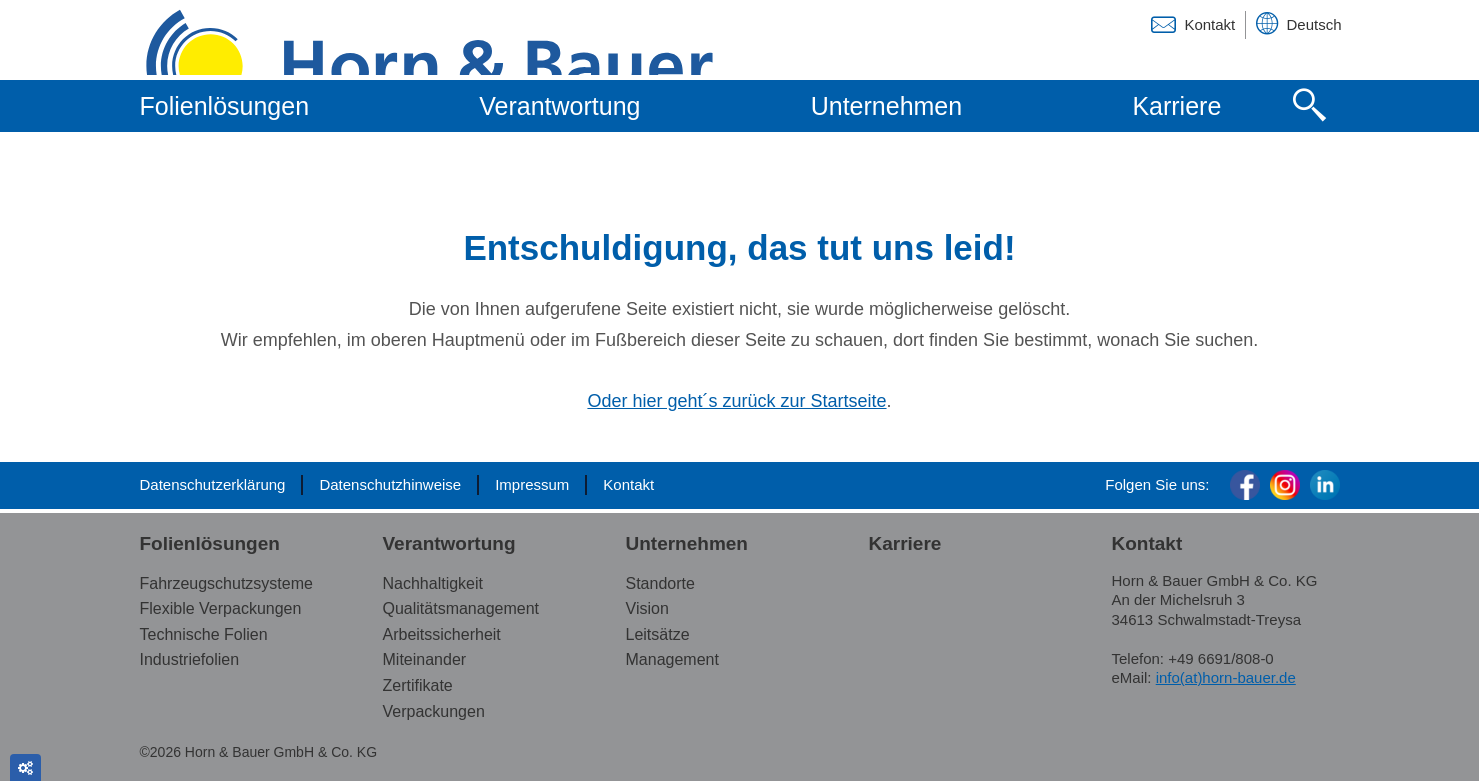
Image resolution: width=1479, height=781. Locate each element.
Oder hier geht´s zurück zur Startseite (736, 401)
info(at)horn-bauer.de (1226, 677)
